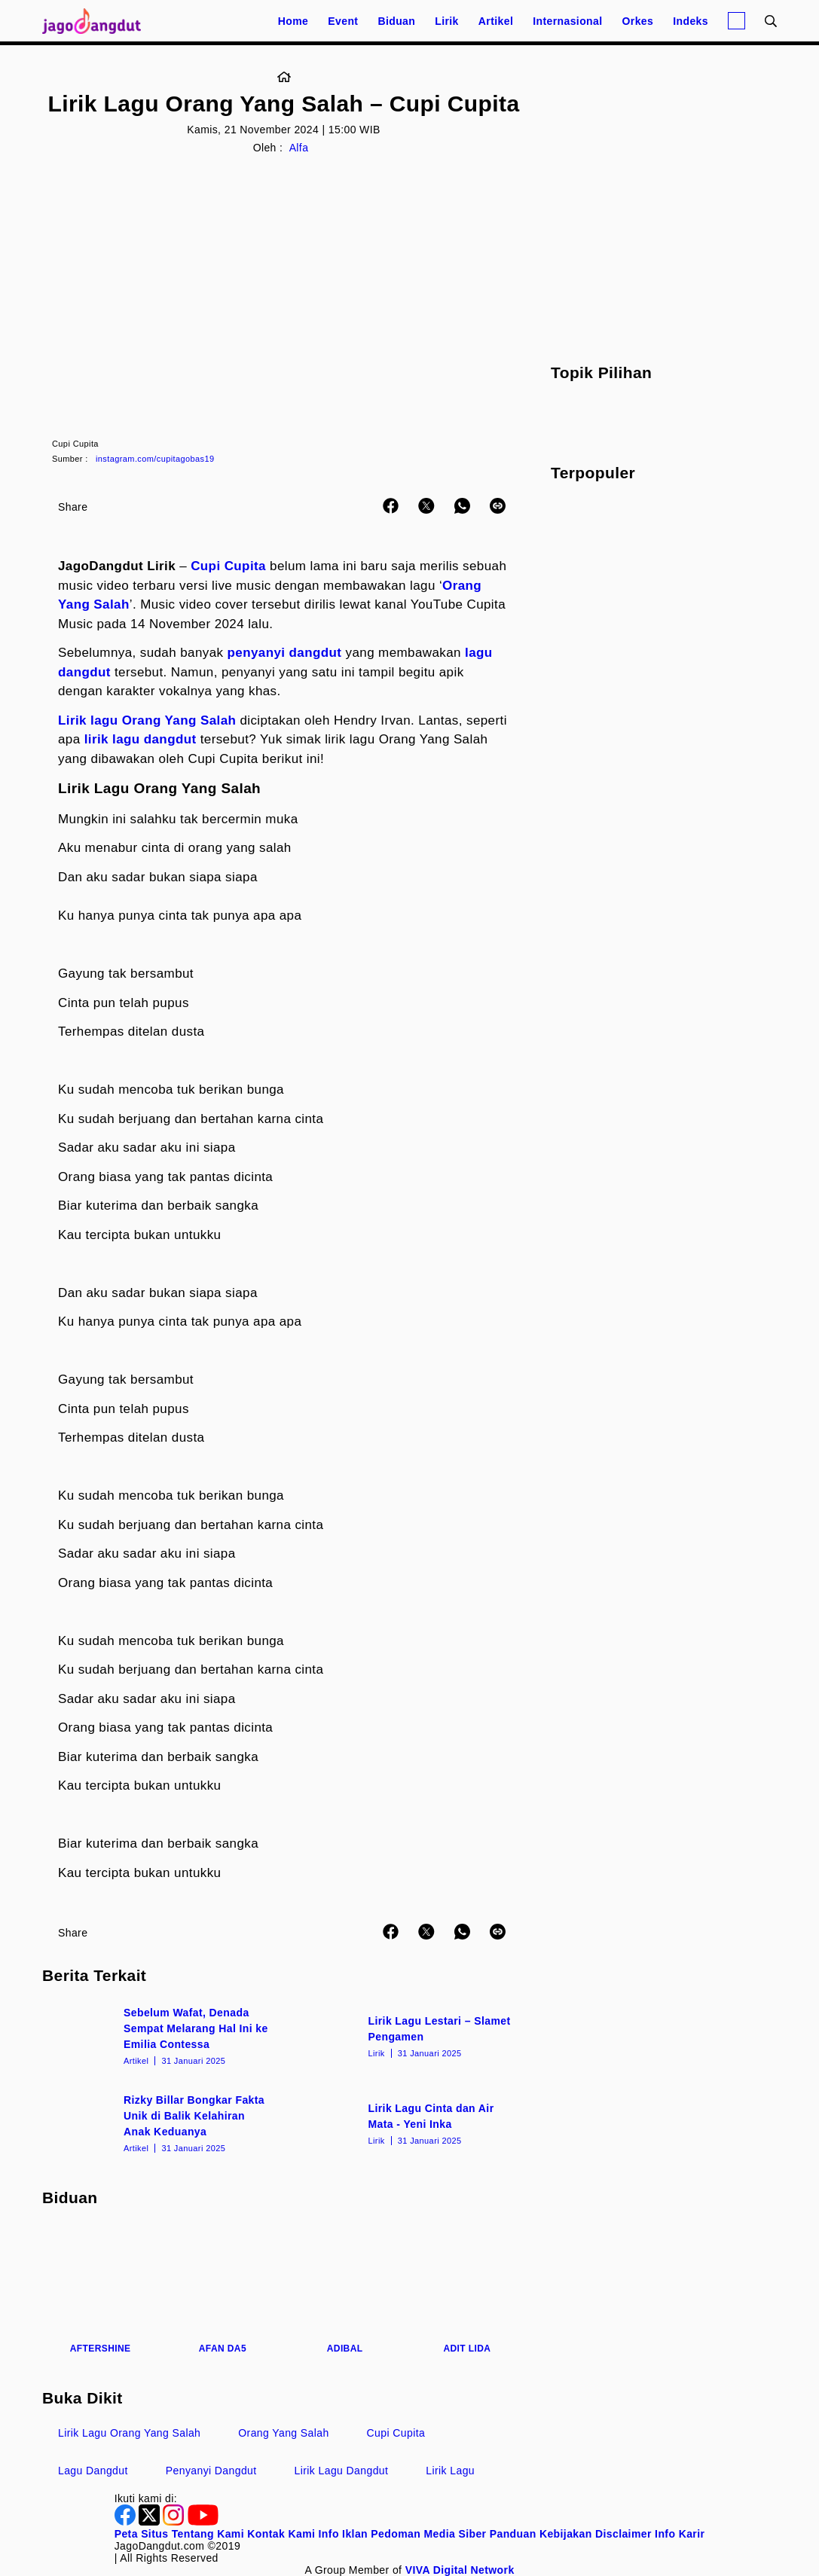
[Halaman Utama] (96, 20)
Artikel (495, 21)
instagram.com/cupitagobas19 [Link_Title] (155, 458)
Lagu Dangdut (93, 2471)
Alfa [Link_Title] (299, 148)
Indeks (690, 21)
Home (293, 21)
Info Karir (679, 2534)
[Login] (736, 20)
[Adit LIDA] (467, 2290)
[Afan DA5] (222, 2290)
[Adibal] (345, 2290)
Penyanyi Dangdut (211, 2471)
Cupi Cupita (228, 566)
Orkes (638, 21)
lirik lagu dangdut (140, 739)
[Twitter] (151, 2522)
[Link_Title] (284, 77)
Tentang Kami (208, 2534)
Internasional (567, 21)
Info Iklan (343, 2534)
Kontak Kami (281, 2534)
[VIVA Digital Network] (460, 2570)
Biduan (396, 21)
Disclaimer (623, 2534)
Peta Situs (142, 2534)
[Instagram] (175, 2522)
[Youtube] (203, 2522)
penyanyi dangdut (285, 653)
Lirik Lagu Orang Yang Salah (129, 2433)
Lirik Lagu (450, 2471)
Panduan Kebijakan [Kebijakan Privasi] (541, 2534)
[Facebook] (127, 2522)
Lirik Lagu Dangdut (342, 2471)
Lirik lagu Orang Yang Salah (147, 720)
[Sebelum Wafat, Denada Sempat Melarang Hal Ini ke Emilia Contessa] (161, 2035)
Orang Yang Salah (283, 2433)
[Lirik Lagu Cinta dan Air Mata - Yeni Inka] (406, 2122)
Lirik (447, 21)
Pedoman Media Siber (428, 2534)
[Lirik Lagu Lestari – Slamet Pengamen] (406, 2035)
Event (343, 21)
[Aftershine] (100, 2290)
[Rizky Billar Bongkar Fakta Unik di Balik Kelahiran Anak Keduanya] (161, 2122)
